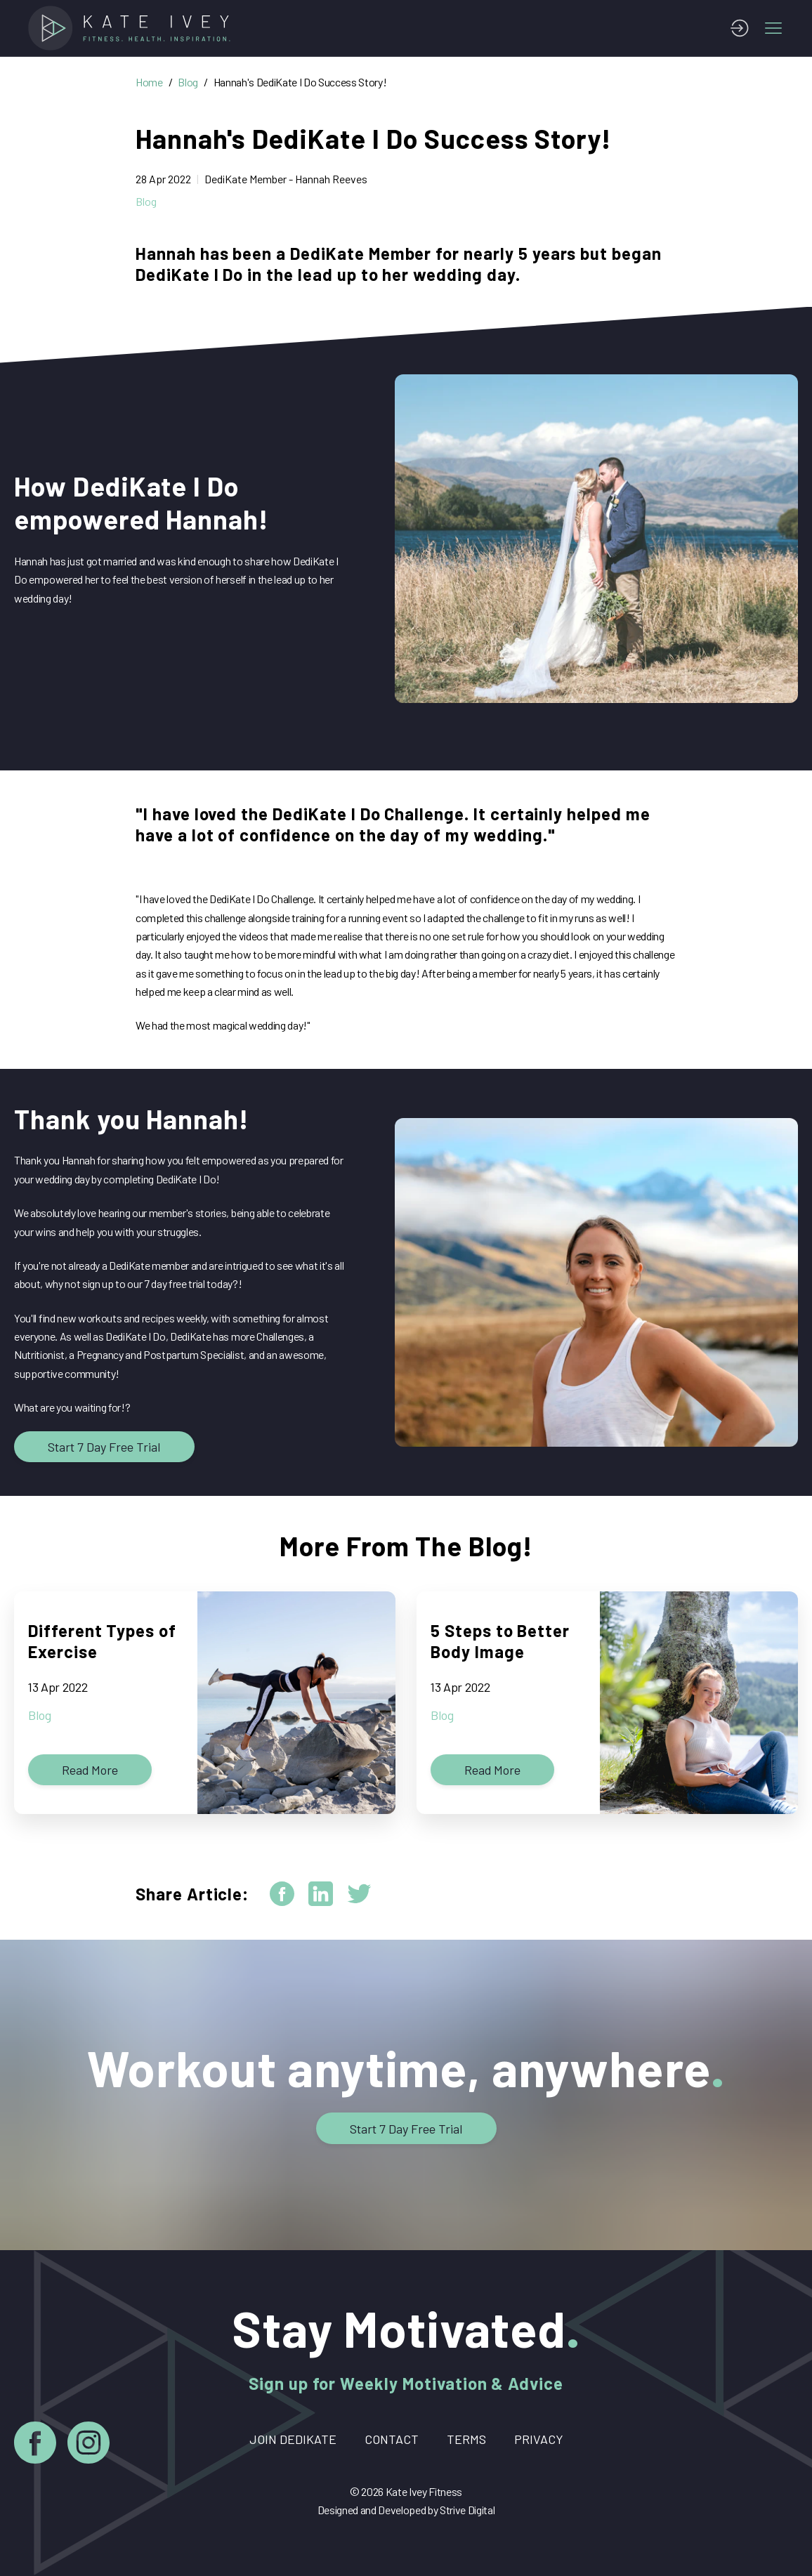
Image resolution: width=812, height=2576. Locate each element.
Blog (188, 81)
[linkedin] (320, 1893)
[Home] (133, 28)
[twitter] (359, 1893)
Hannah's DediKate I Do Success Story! (300, 81)
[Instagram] (88, 2445)
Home (149, 81)
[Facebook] (35, 2445)
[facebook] (282, 1893)
